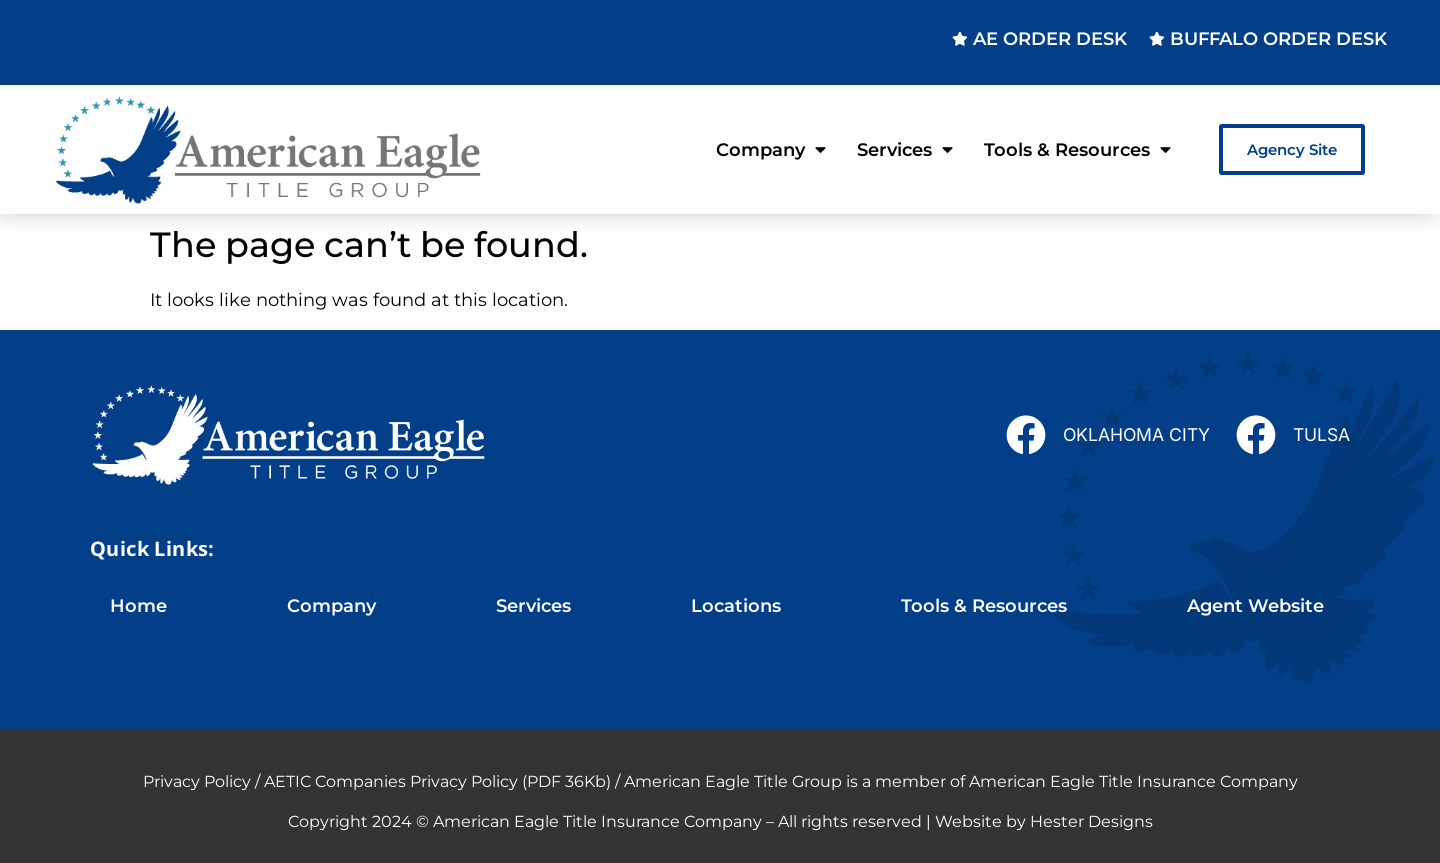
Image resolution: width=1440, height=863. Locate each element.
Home (138, 605)
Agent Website (1255, 605)
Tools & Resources (1077, 150)
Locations (736, 605)
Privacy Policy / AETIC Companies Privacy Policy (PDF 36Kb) (377, 781)
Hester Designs (1091, 821)
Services (905, 150)
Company (771, 150)
